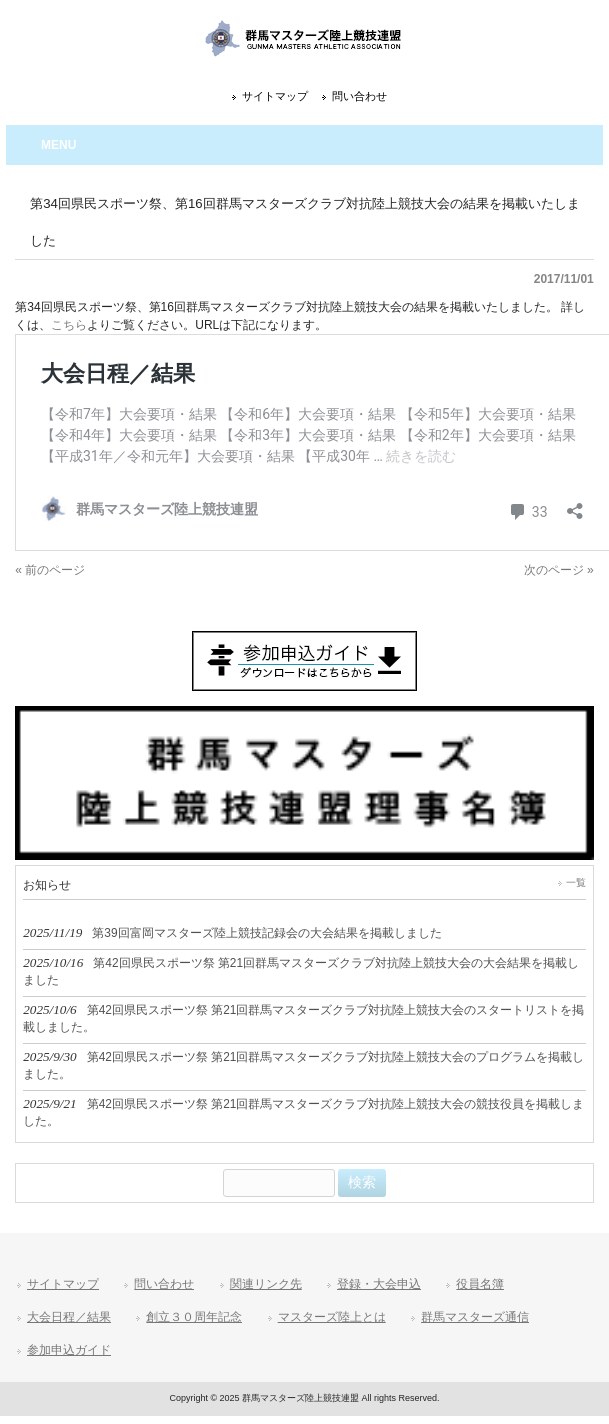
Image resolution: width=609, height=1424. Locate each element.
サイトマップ (275, 96)
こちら (69, 325)
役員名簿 (480, 1284)
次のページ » (559, 570)
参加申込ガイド (69, 1350)
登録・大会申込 (379, 1284)
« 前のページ (50, 570)
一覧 (576, 882)
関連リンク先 (266, 1284)
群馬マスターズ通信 (475, 1317)
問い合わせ (359, 96)
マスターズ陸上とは (332, 1317)
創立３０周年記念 (194, 1317)
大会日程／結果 (69, 1317)
